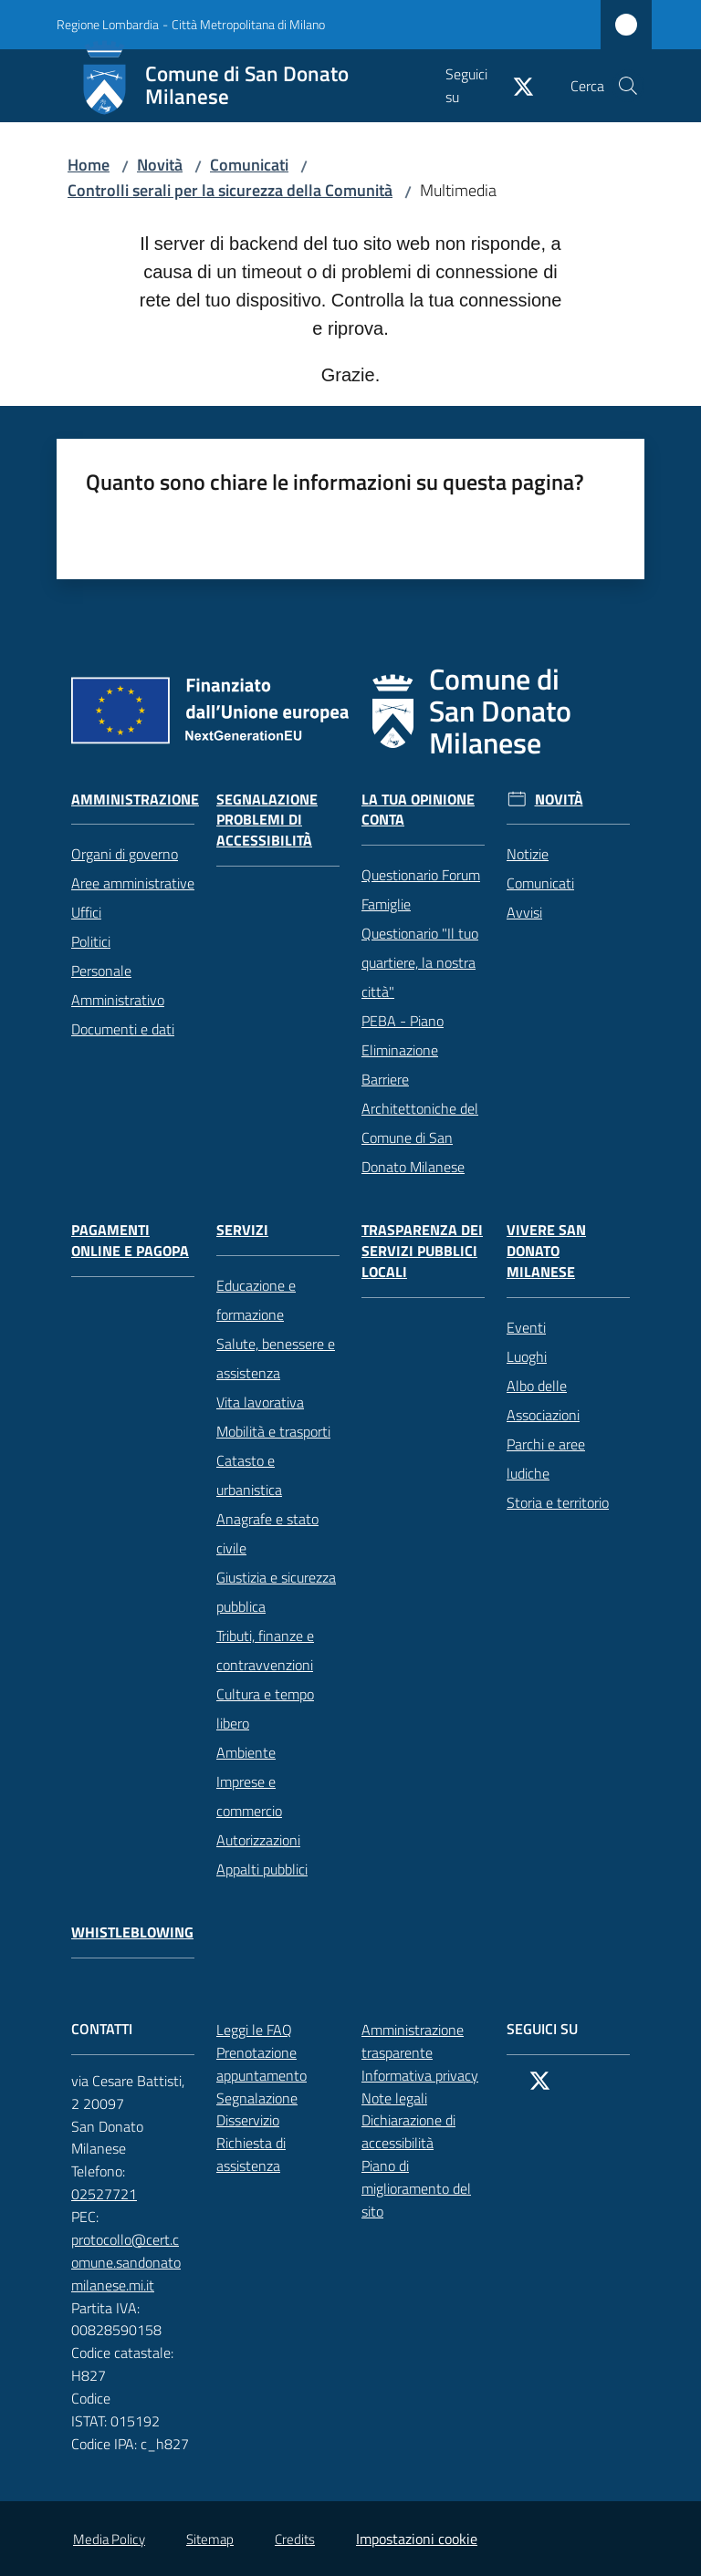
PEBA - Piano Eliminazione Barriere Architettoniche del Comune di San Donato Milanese (419, 1094)
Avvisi (524, 912)
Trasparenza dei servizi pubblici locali (422, 1251)
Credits (295, 2539)
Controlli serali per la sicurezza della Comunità (230, 190)
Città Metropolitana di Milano (248, 24)
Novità (160, 164)
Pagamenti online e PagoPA (130, 1241)
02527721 (114, 2194)
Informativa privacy (419, 2075)
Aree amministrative (132, 883)
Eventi (526, 1327)
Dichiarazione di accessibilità (423, 2131)
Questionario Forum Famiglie (420, 889)
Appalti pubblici (262, 1869)
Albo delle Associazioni (543, 1400)
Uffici (86, 912)
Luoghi (527, 1356)
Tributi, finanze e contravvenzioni (265, 1650)
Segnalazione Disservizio (278, 2109)
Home (89, 164)
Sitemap (210, 2539)
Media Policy (109, 2539)
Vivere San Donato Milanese (546, 1251)
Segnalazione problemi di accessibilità (267, 820)
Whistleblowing (132, 1932)
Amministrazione (135, 799)
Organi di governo (124, 854)
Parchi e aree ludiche (546, 1458)
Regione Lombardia (108, 24)
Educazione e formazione (256, 1299)
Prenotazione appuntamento (278, 2063)
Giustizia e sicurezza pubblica (276, 1591)
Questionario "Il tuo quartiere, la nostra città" (419, 962)
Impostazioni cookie (416, 2539)
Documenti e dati (122, 1029)
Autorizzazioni (258, 1840)
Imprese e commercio (249, 1796)
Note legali (394, 2098)
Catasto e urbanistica (249, 1475)
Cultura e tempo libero (265, 1708)
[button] (628, 85)
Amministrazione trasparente (412, 2041)
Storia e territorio (558, 1502)
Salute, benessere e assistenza (275, 1358)
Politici (90, 941)
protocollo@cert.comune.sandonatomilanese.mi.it (132, 2262)
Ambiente (246, 1752)
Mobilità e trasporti (273, 1431)
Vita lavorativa (260, 1402)
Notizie (528, 854)
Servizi (242, 1230)
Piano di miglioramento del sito (416, 2188)
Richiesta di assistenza (278, 2154)
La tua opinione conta (418, 810)
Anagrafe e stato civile (267, 1533)
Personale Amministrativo (117, 985)
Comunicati (249, 164)
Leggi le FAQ (254, 2030)
